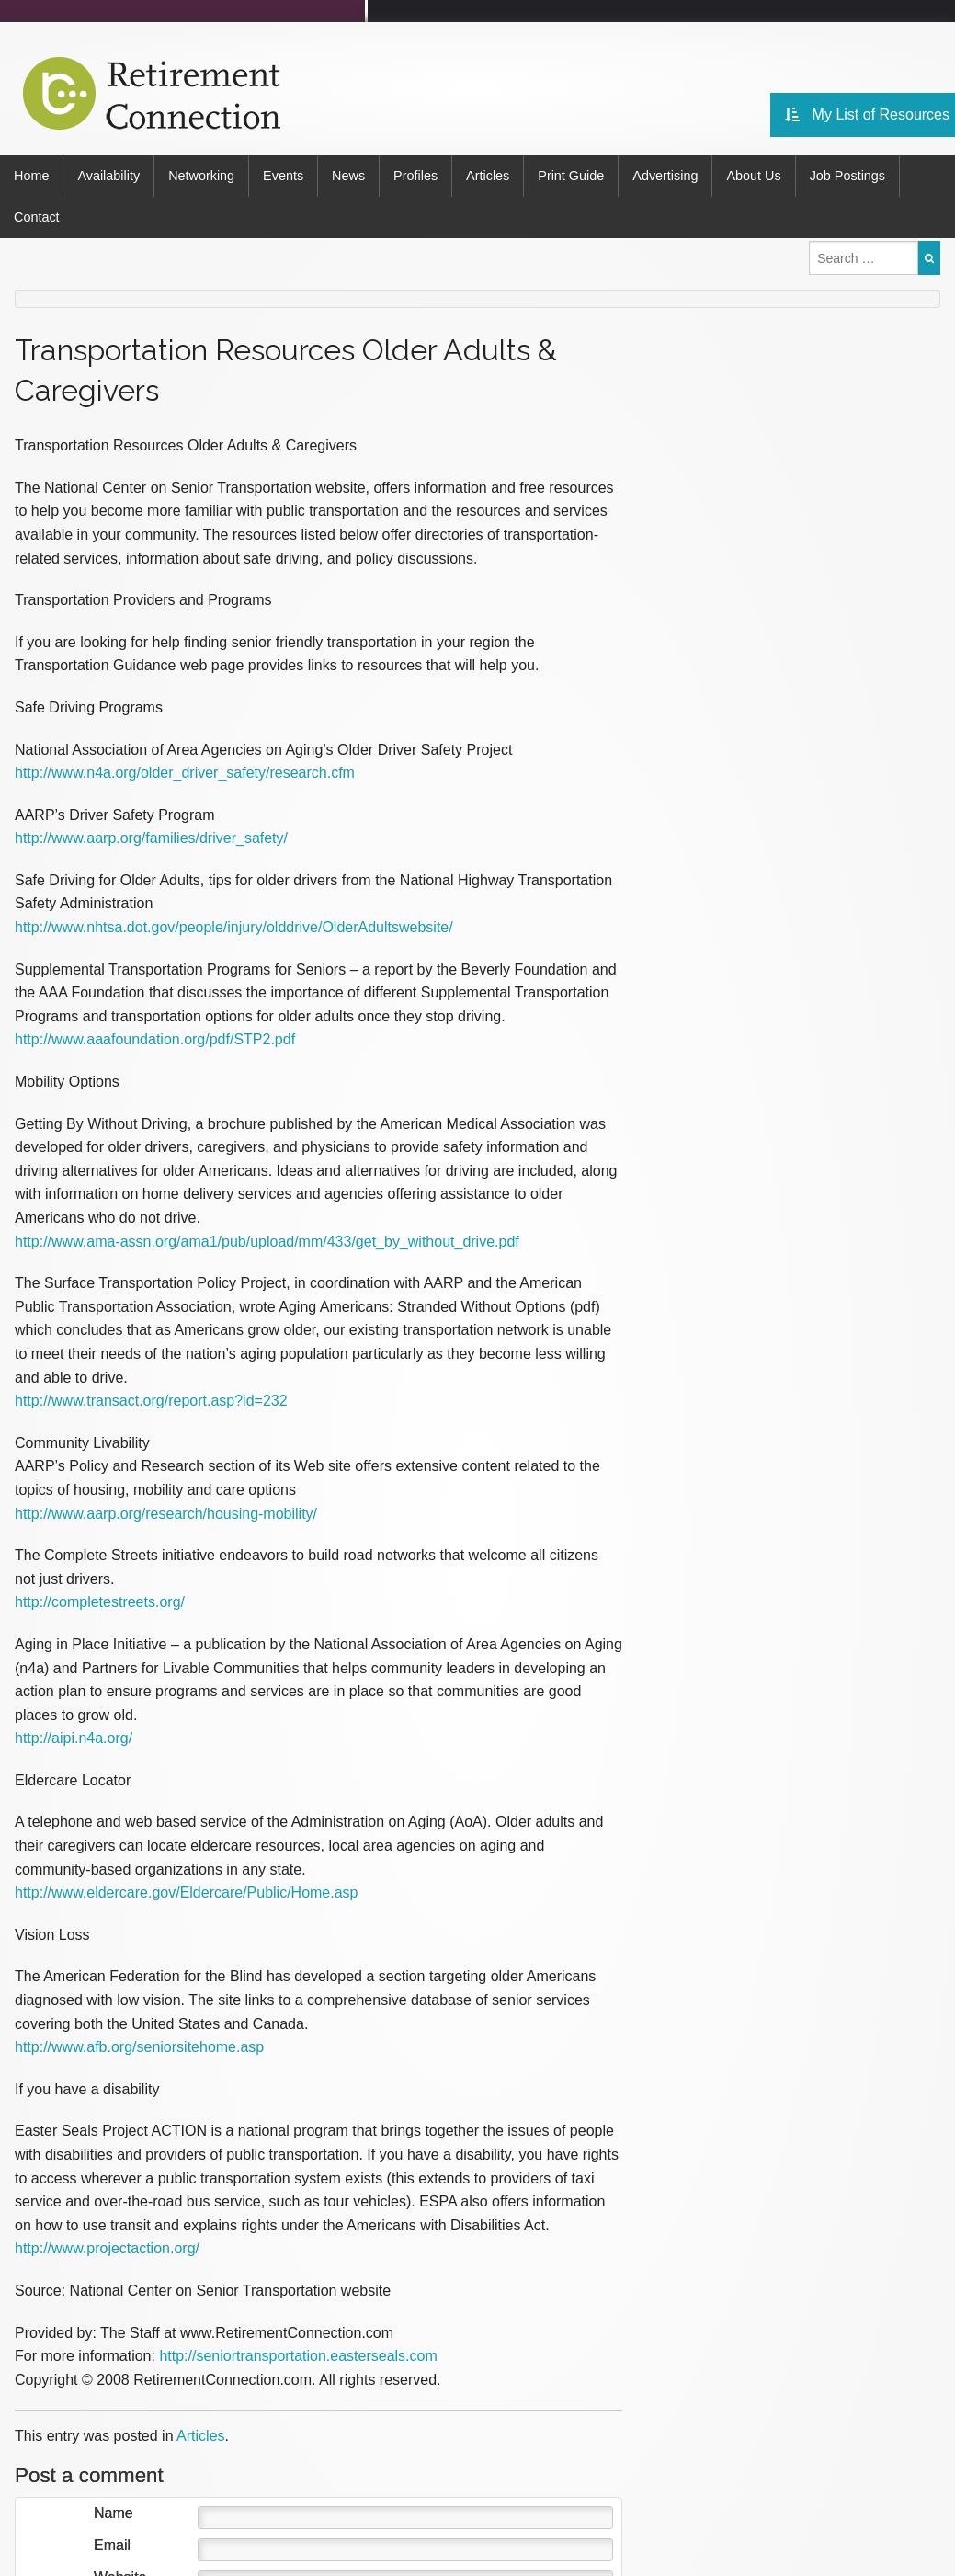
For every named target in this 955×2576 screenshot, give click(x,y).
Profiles (415, 175)
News (348, 175)
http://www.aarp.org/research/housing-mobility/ (166, 1514)
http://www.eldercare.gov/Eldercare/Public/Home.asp (186, 1892)
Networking (201, 175)
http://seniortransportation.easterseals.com (298, 2356)
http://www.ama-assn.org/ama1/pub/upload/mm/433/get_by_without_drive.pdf (267, 1241)
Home (31, 175)
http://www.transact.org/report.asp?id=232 (151, 1400)
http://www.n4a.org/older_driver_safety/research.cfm (185, 773)
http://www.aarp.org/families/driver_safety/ (151, 838)
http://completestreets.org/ (100, 1602)
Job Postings (847, 175)
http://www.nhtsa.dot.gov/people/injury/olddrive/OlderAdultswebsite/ (234, 927)
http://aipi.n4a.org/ (73, 1738)
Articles (487, 175)
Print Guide (571, 175)
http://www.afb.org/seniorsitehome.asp (139, 2047)
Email (112, 2545)
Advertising (665, 175)
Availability (108, 175)
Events (283, 175)
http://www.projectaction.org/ (107, 2248)
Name (113, 2513)
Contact (37, 217)
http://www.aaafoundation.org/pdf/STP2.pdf (155, 1039)
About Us (753, 175)
